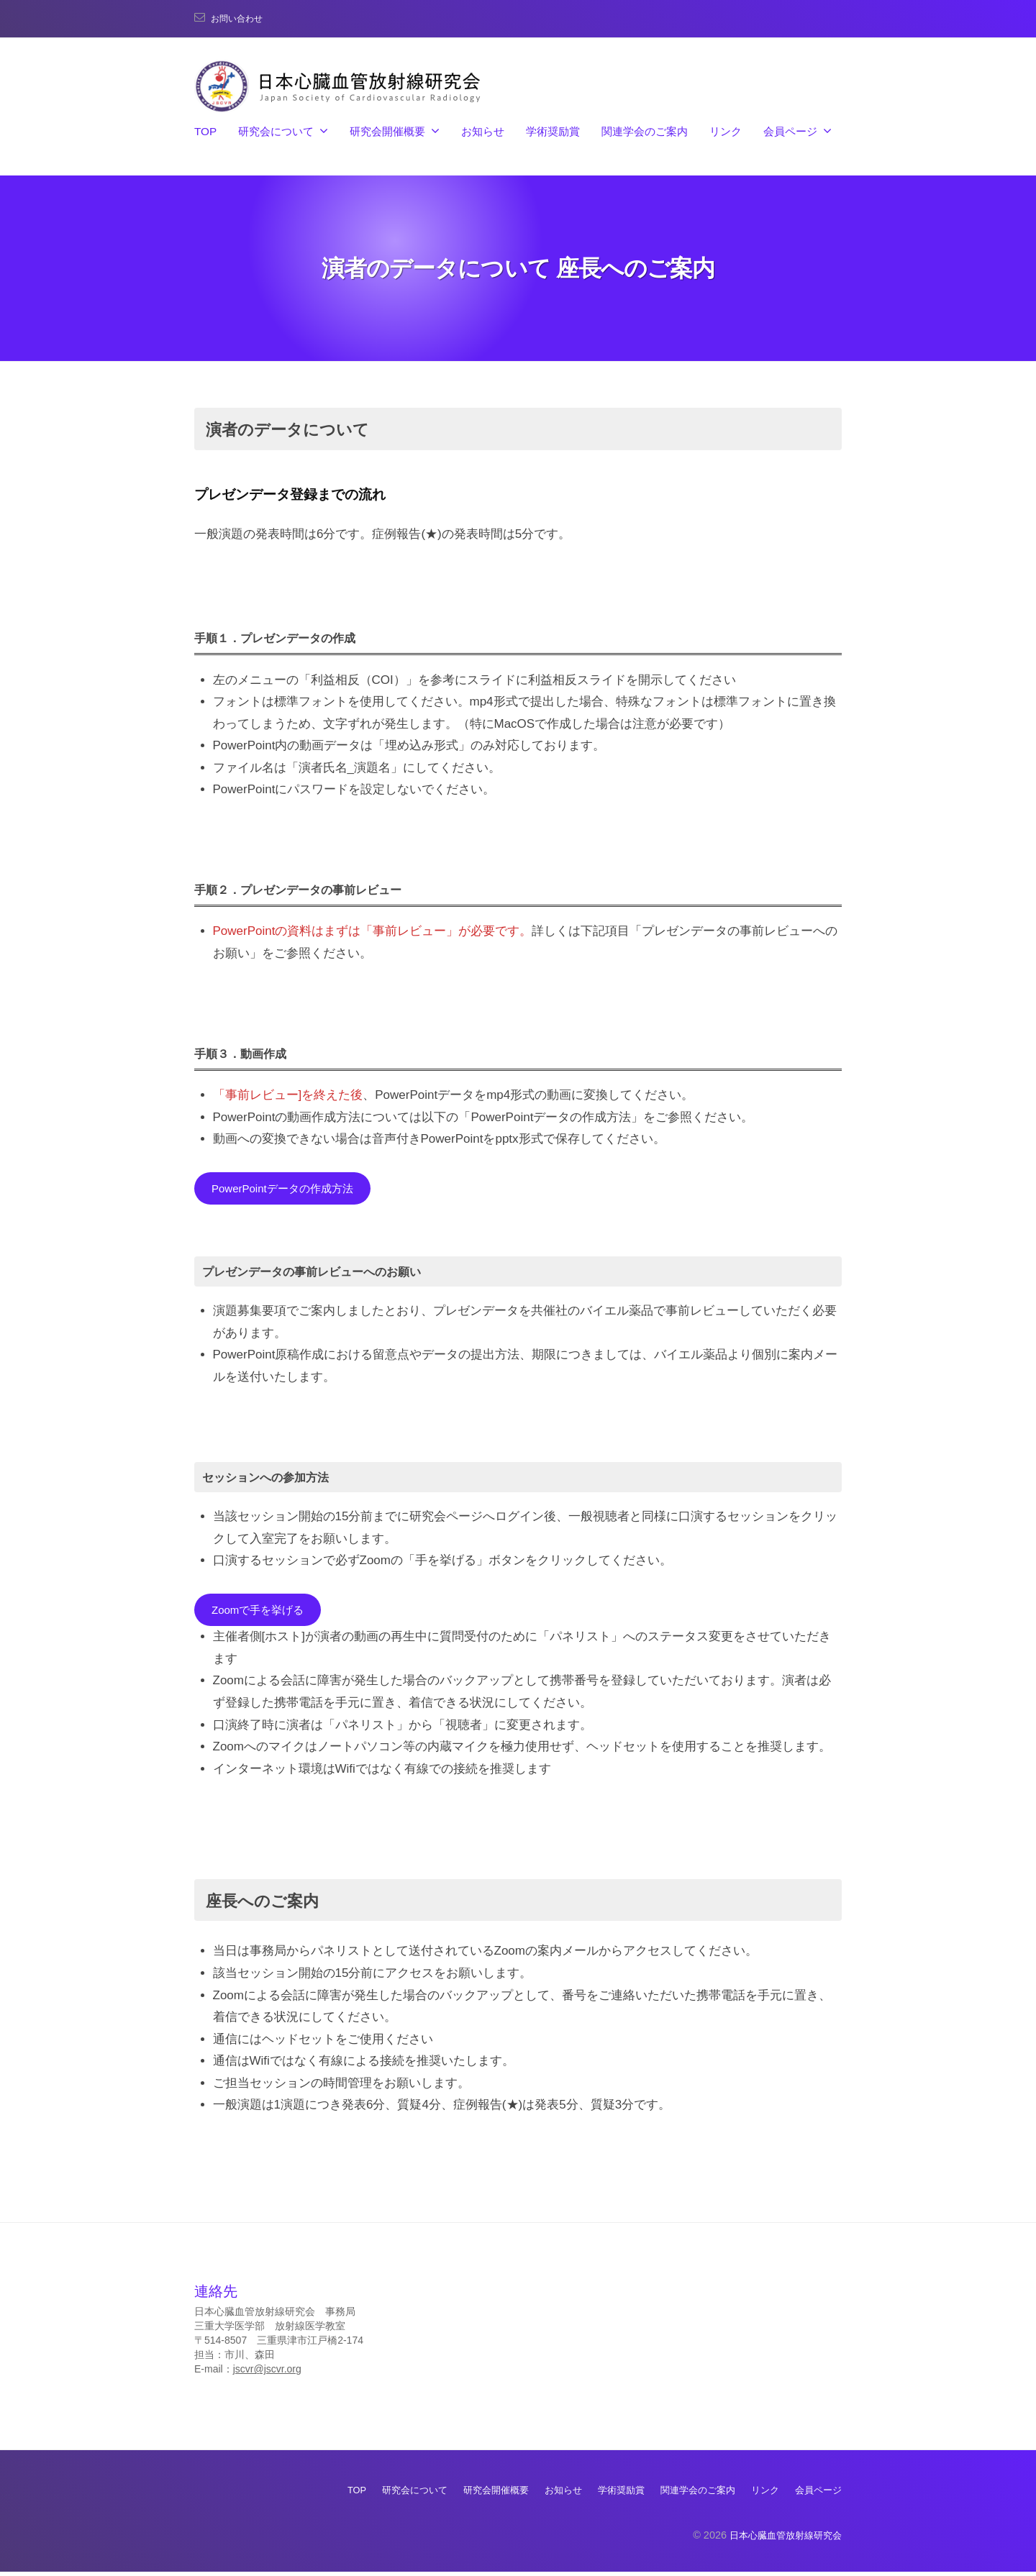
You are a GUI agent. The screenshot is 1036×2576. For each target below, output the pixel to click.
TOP (205, 131)
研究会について (276, 131)
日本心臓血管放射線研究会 (781, 2539)
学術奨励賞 (553, 131)
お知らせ (482, 131)
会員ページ (790, 131)
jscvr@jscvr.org (267, 2374)
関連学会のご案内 (644, 131)
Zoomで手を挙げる (264, 1613)
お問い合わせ (241, 18)
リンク (725, 131)
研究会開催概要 (387, 131)
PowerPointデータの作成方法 (292, 1189)
